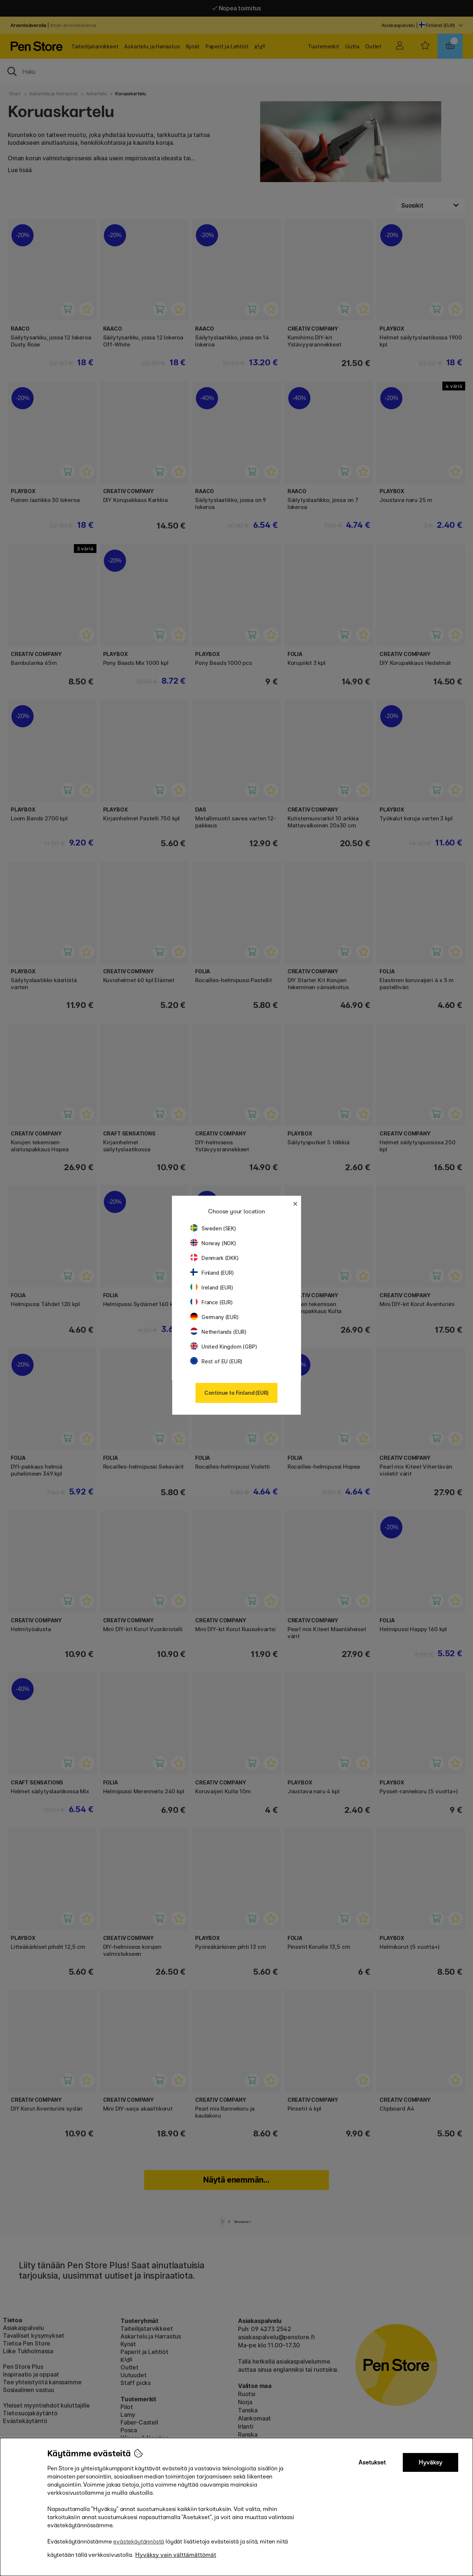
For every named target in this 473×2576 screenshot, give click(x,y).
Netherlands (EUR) (218, 1332)
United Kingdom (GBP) (223, 1346)
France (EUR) (211, 1302)
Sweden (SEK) (213, 1228)
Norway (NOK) (213, 1243)
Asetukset (372, 2462)
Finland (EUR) (212, 1273)
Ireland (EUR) (211, 1287)
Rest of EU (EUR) (216, 1361)
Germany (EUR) (214, 1317)
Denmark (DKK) (214, 1258)
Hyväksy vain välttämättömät (175, 2554)
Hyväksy (430, 2462)
